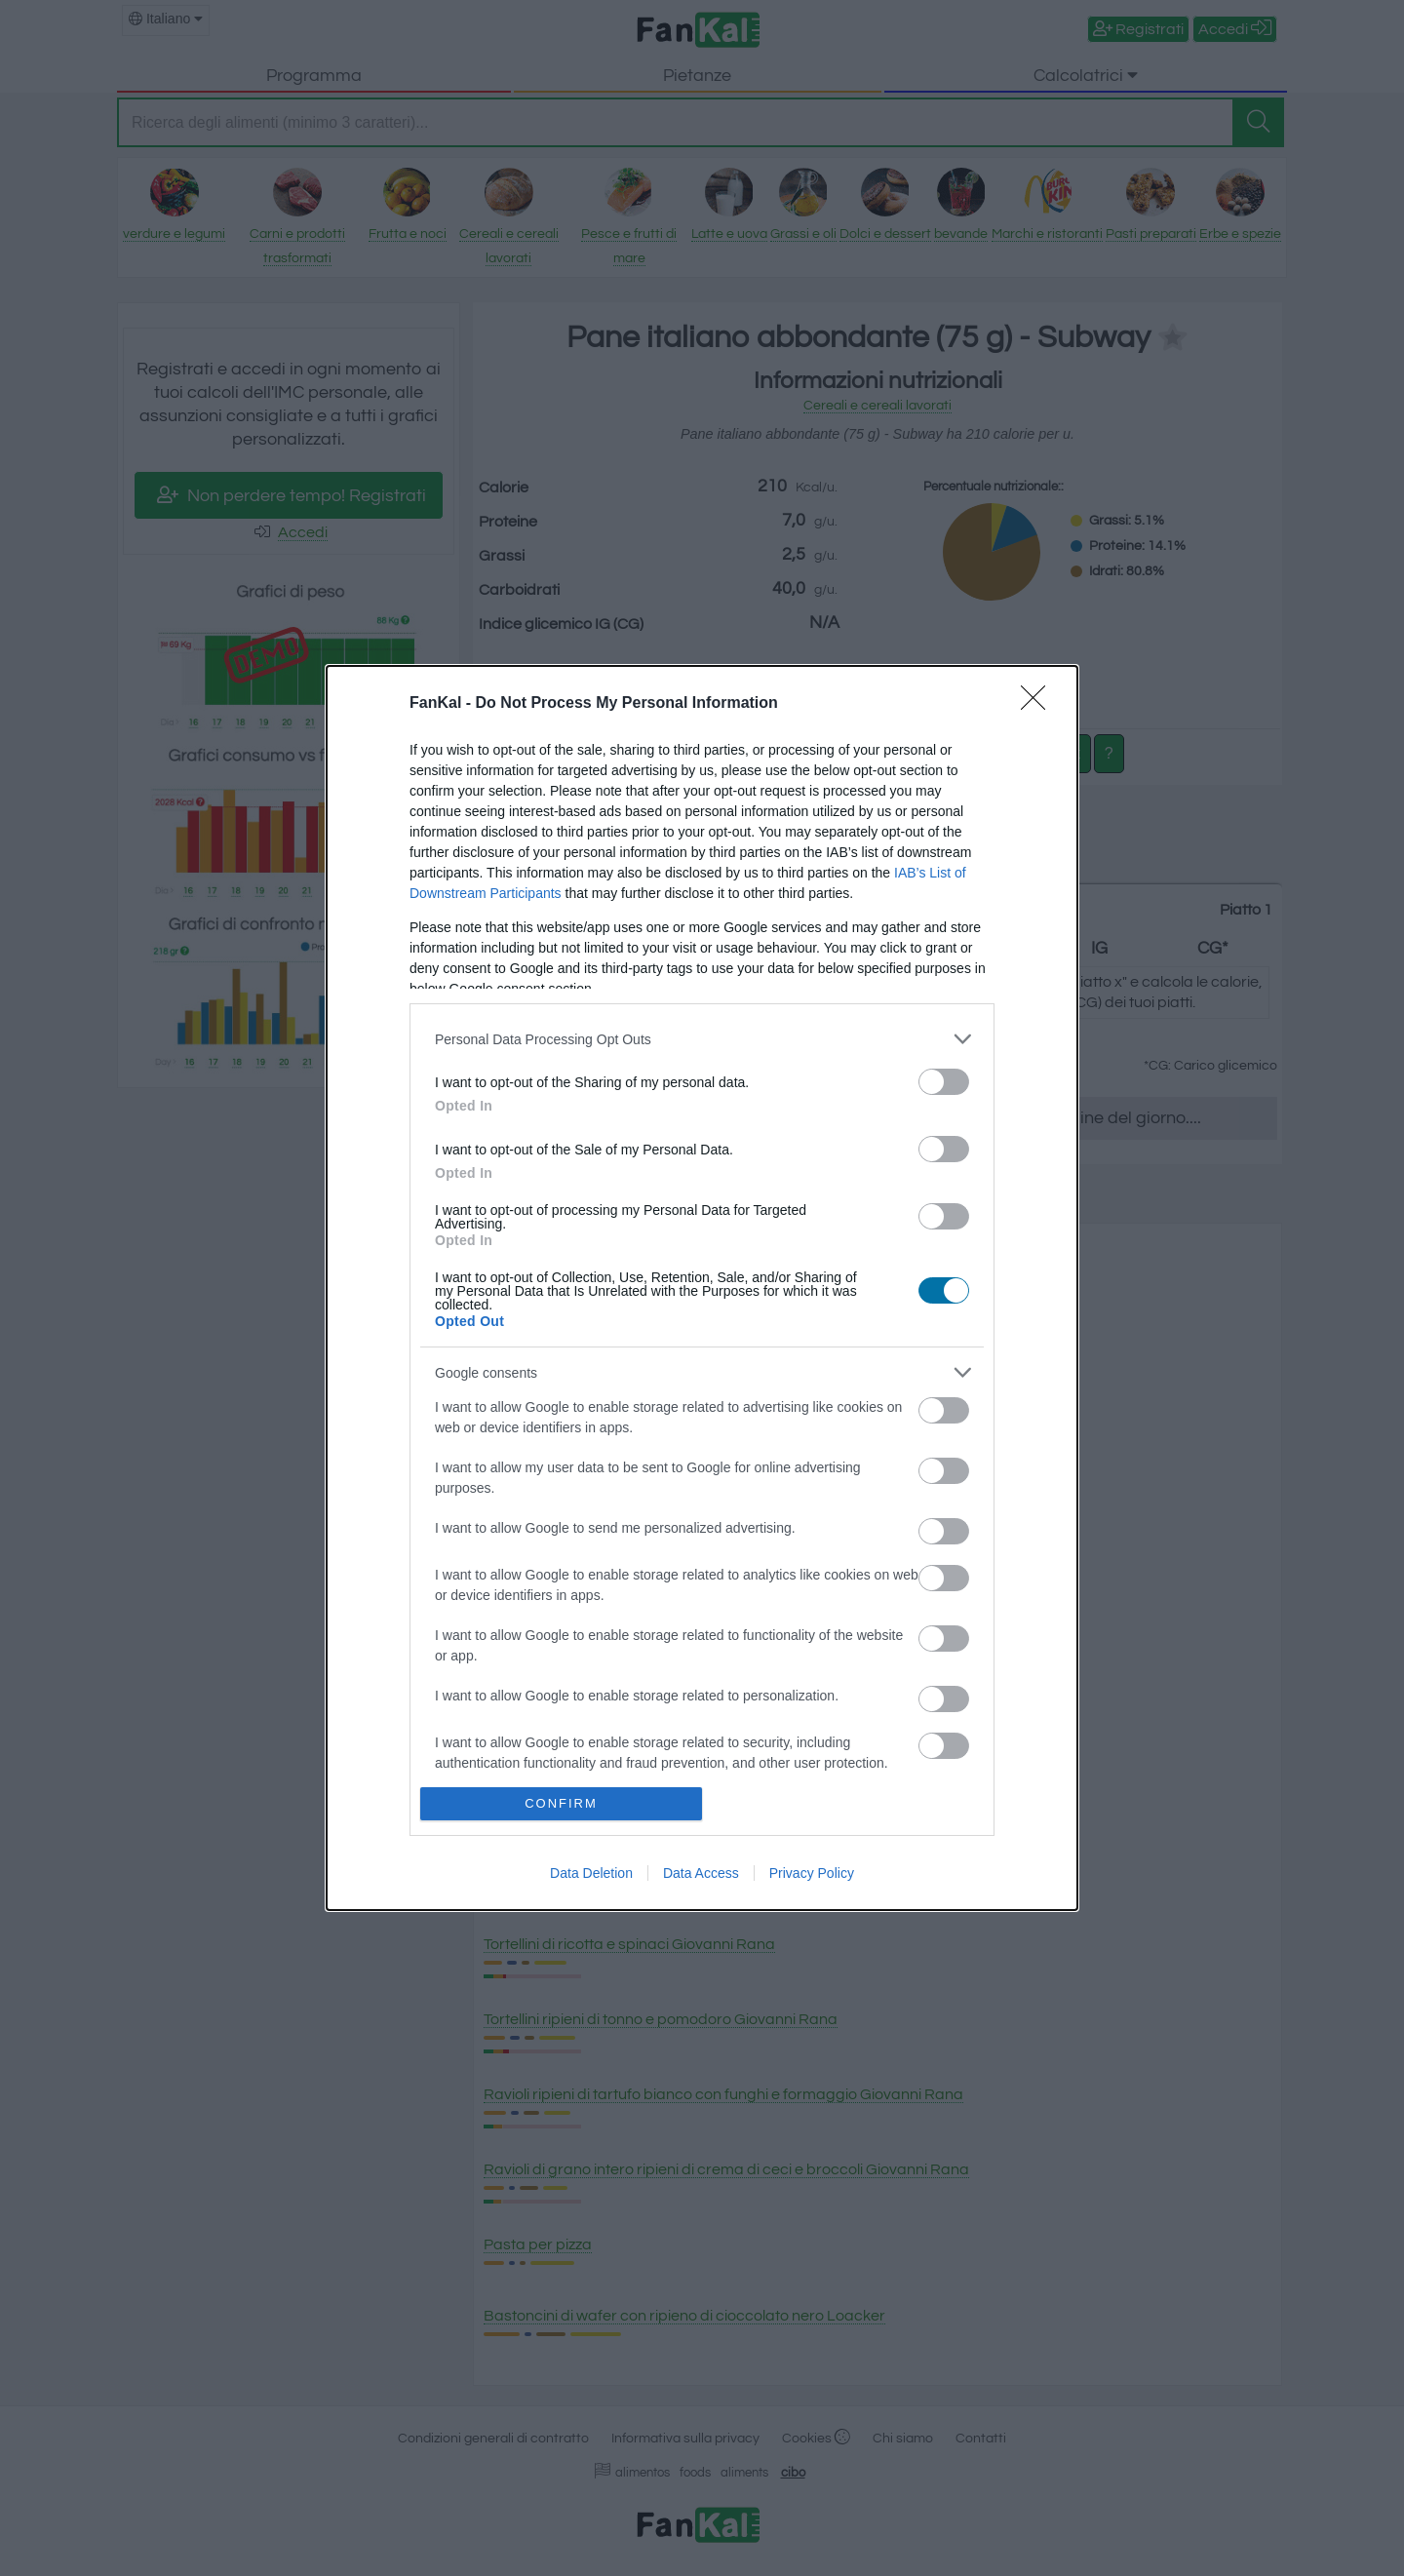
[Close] (1039, 703)
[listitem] (702, 1039)
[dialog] (702, 1288)
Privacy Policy (811, 1873)
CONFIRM (561, 1803)
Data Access (701, 1873)
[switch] (943, 1082)
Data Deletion (591, 1873)
